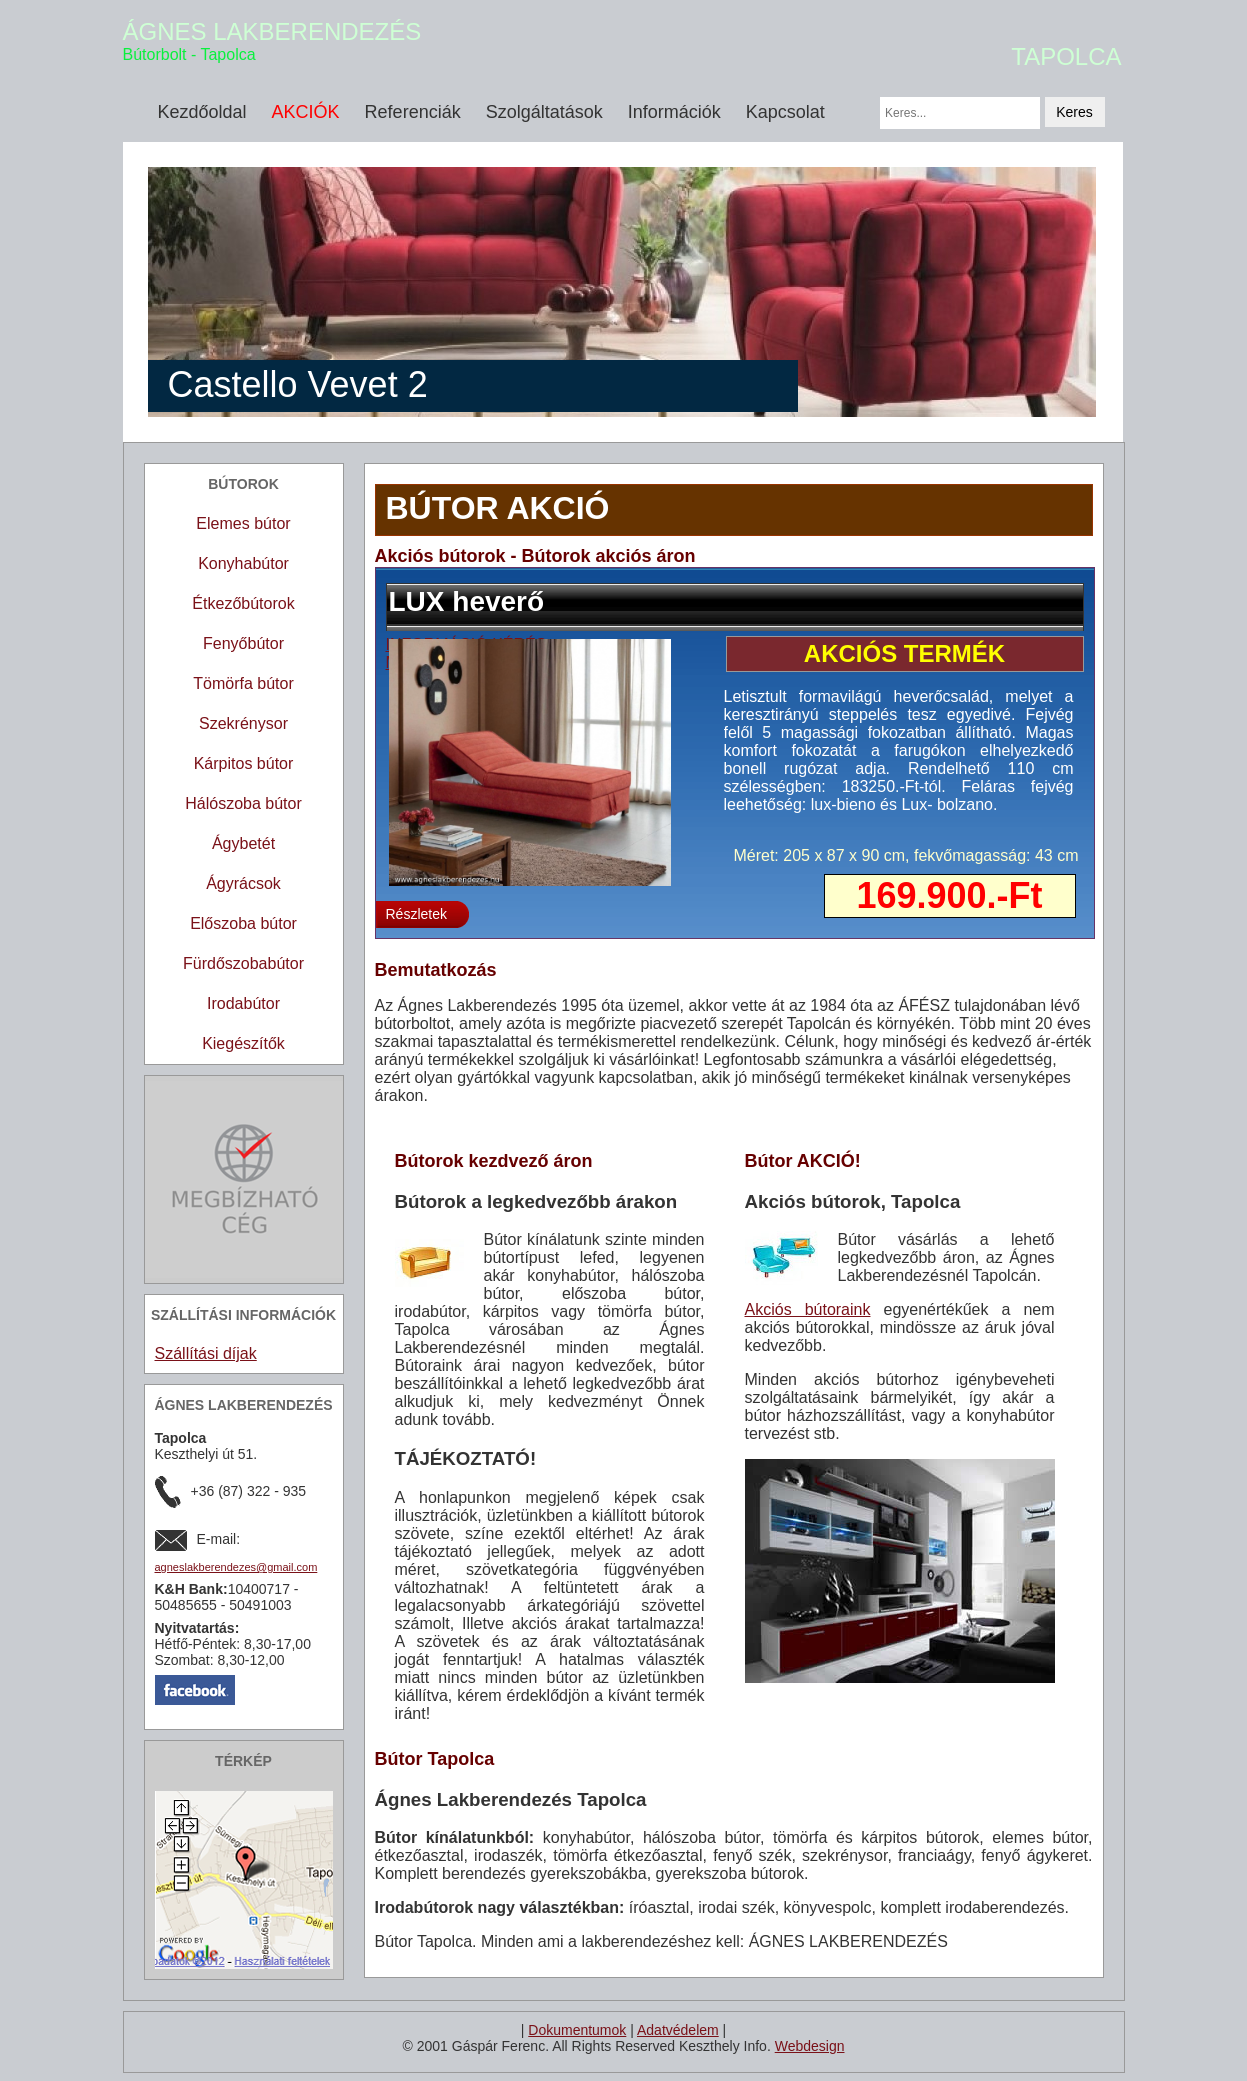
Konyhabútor (243, 563)
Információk (674, 112)
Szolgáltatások (544, 112)
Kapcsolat (785, 112)
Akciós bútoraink (808, 1309)
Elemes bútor (243, 523)
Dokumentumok (577, 2030)
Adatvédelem (678, 2030)
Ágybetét (243, 843)
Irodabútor (243, 1003)
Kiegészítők (243, 1043)
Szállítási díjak (206, 1353)
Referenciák (413, 112)
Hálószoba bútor (243, 803)
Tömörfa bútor (243, 683)
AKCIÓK (306, 112)
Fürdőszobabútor (243, 963)
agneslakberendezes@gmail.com (236, 1567)
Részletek (416, 914)
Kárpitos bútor (244, 763)
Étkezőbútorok (243, 603)
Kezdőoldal (202, 112)
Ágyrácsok (243, 883)
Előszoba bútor (243, 923)
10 (1087, 950)
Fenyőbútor (243, 643)
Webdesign (810, 2046)
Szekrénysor (243, 723)
